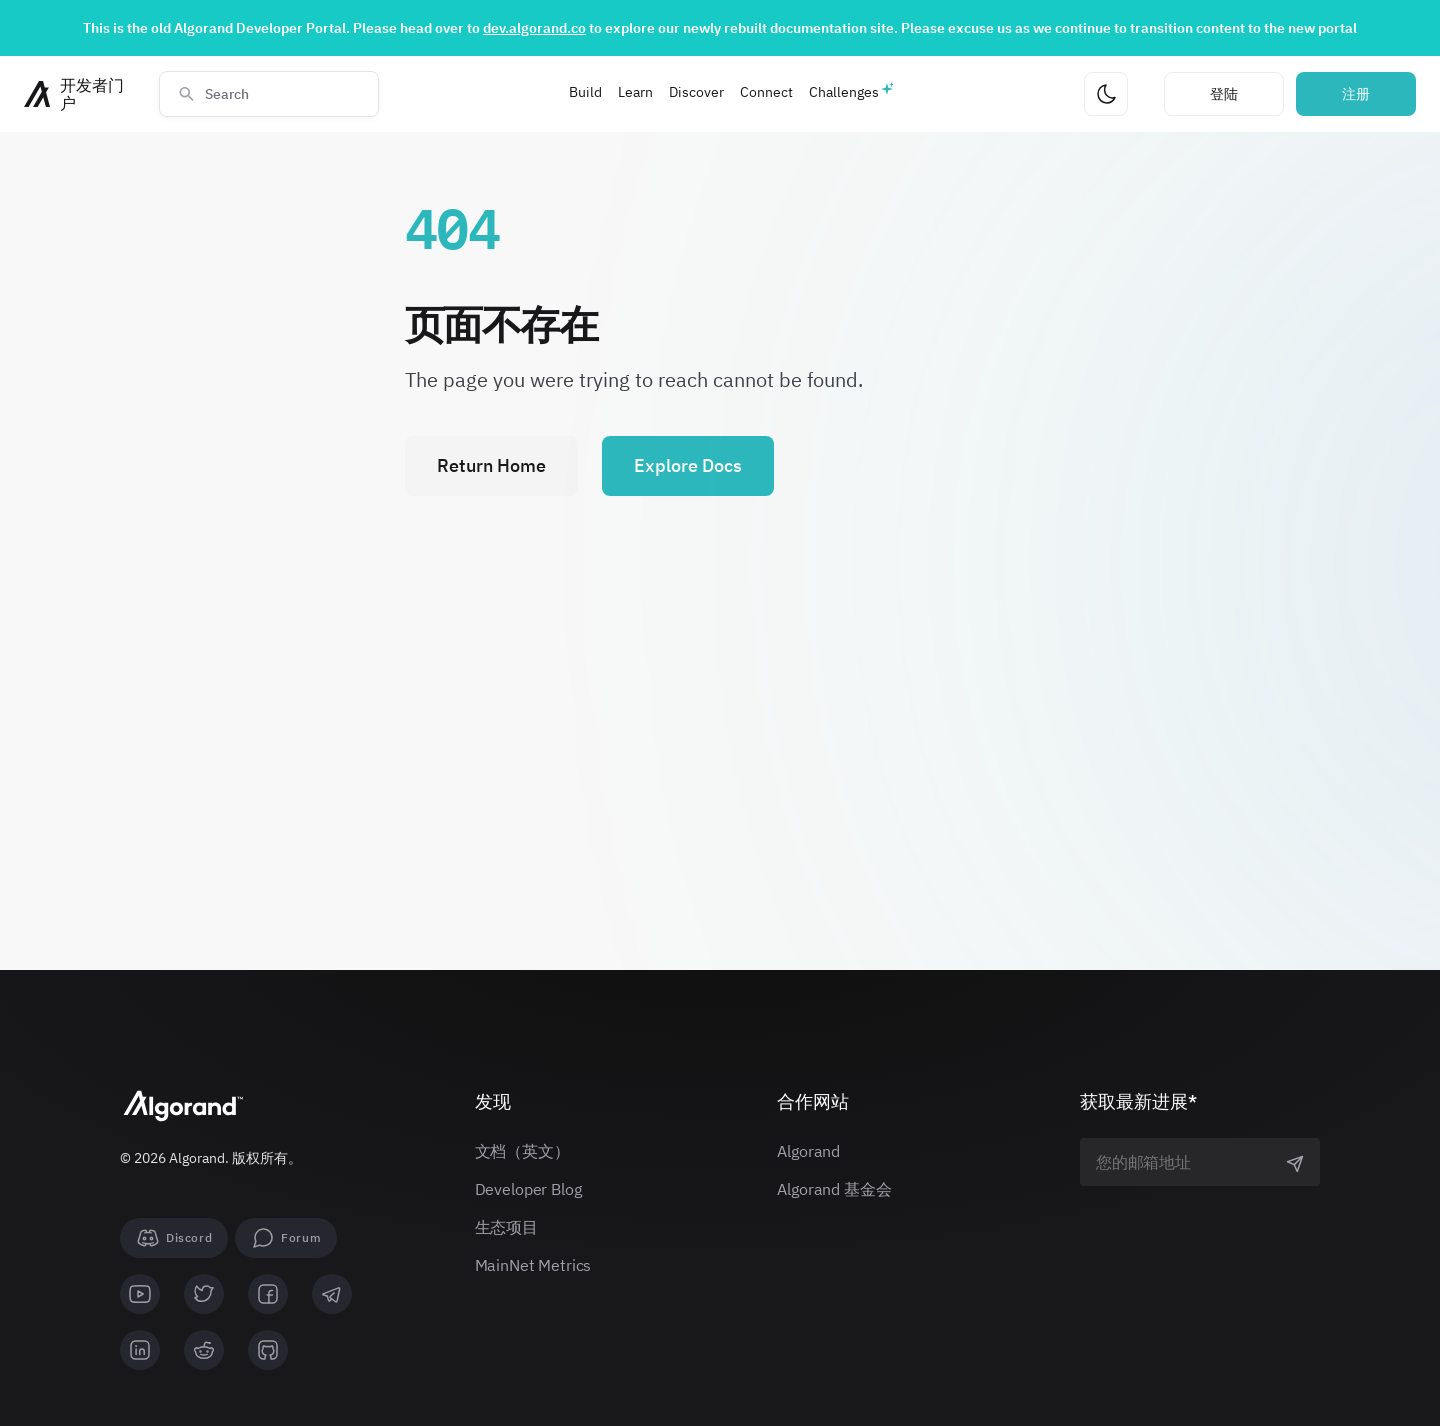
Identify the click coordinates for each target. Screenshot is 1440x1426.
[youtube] (140, 1294)
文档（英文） (522, 1151)
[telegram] (332, 1294)
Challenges (844, 92)
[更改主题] (1106, 94)
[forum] (286, 1238)
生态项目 (506, 1227)
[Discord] (174, 1238)
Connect (766, 92)
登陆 (1224, 94)
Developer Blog (528, 1189)
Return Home (491, 465)
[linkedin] (140, 1350)
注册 (1356, 94)
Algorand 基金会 (834, 1189)
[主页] (79, 94)
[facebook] (268, 1294)
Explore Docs (688, 465)
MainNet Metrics (533, 1265)
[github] (268, 1350)
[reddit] (204, 1350)
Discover (696, 92)
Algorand (808, 1151)
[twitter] (204, 1294)
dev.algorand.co (534, 28)
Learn (635, 92)
